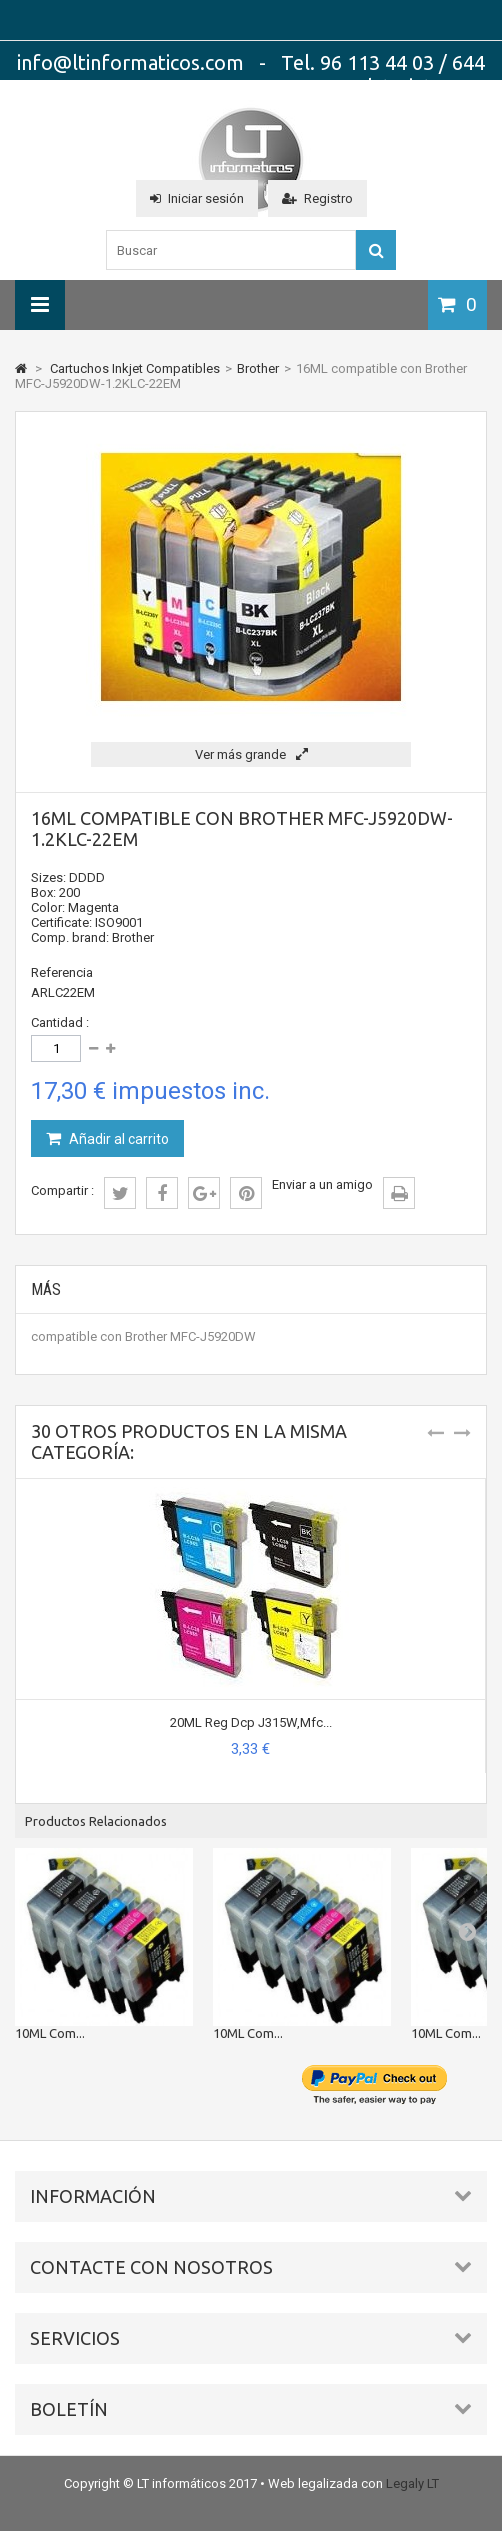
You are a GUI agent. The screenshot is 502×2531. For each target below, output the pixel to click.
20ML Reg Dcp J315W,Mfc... (251, 1722)
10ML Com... (50, 2033)
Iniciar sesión (197, 198)
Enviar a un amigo (322, 1184)
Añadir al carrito (117, 1139)
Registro (317, 198)
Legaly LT (412, 2483)
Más (46, 1289)
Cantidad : (60, 1022)
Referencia (62, 972)
